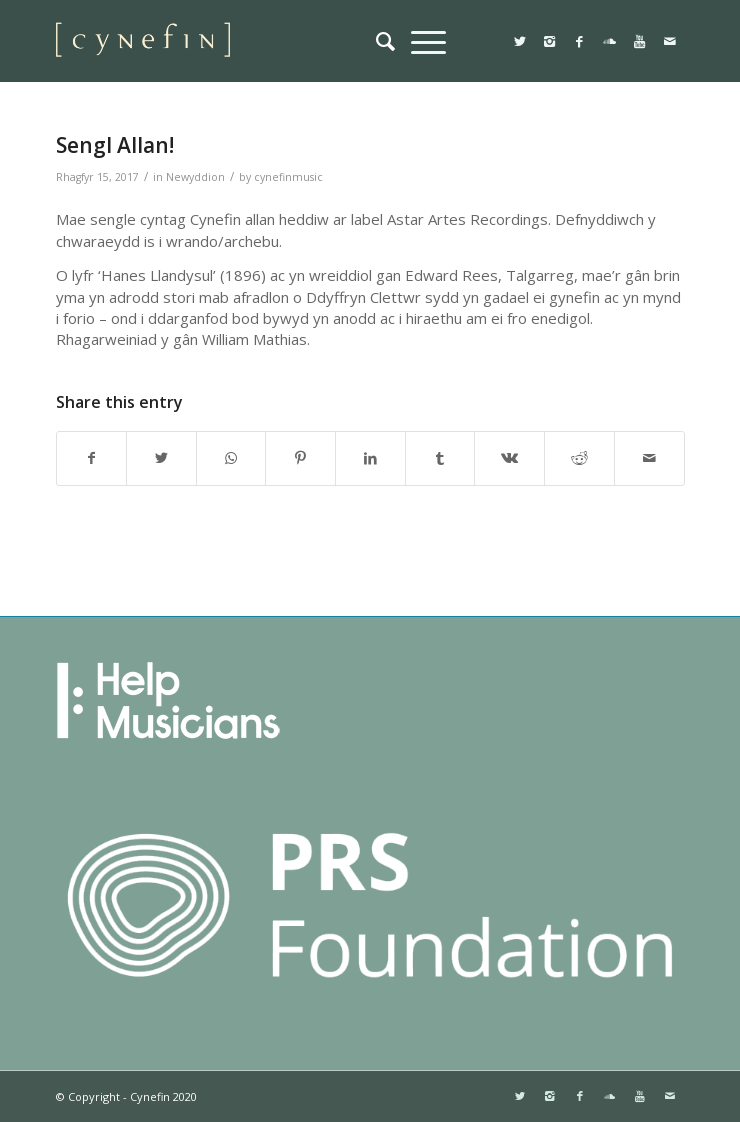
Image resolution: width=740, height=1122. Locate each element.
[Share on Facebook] (92, 458)
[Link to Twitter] (520, 41)
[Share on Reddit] (579, 458)
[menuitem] (385, 41)
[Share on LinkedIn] (370, 458)
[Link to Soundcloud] (610, 41)
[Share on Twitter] (161, 458)
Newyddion (195, 177)
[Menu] (428, 41)
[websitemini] (307, 41)
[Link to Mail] (670, 41)
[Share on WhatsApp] (231, 458)
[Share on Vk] (509, 458)
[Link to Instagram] (550, 41)
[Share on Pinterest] (300, 458)
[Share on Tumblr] (440, 458)
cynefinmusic (288, 177)
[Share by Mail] (649, 458)
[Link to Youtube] (640, 41)
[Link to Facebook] (580, 41)
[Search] (385, 41)
